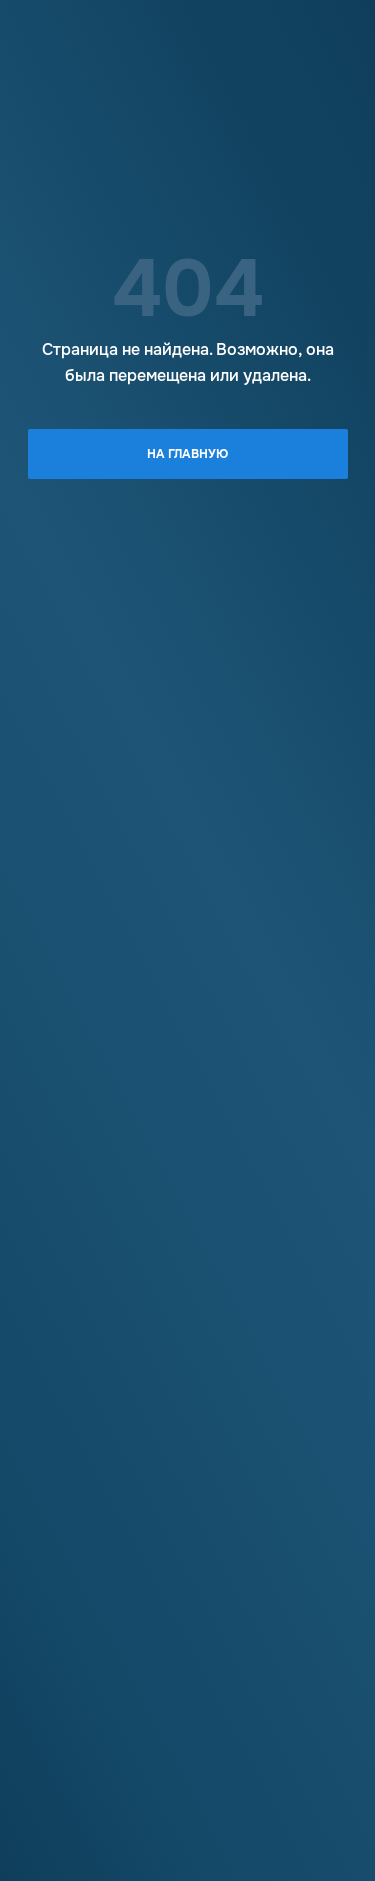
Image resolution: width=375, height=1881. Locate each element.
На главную (187, 454)
